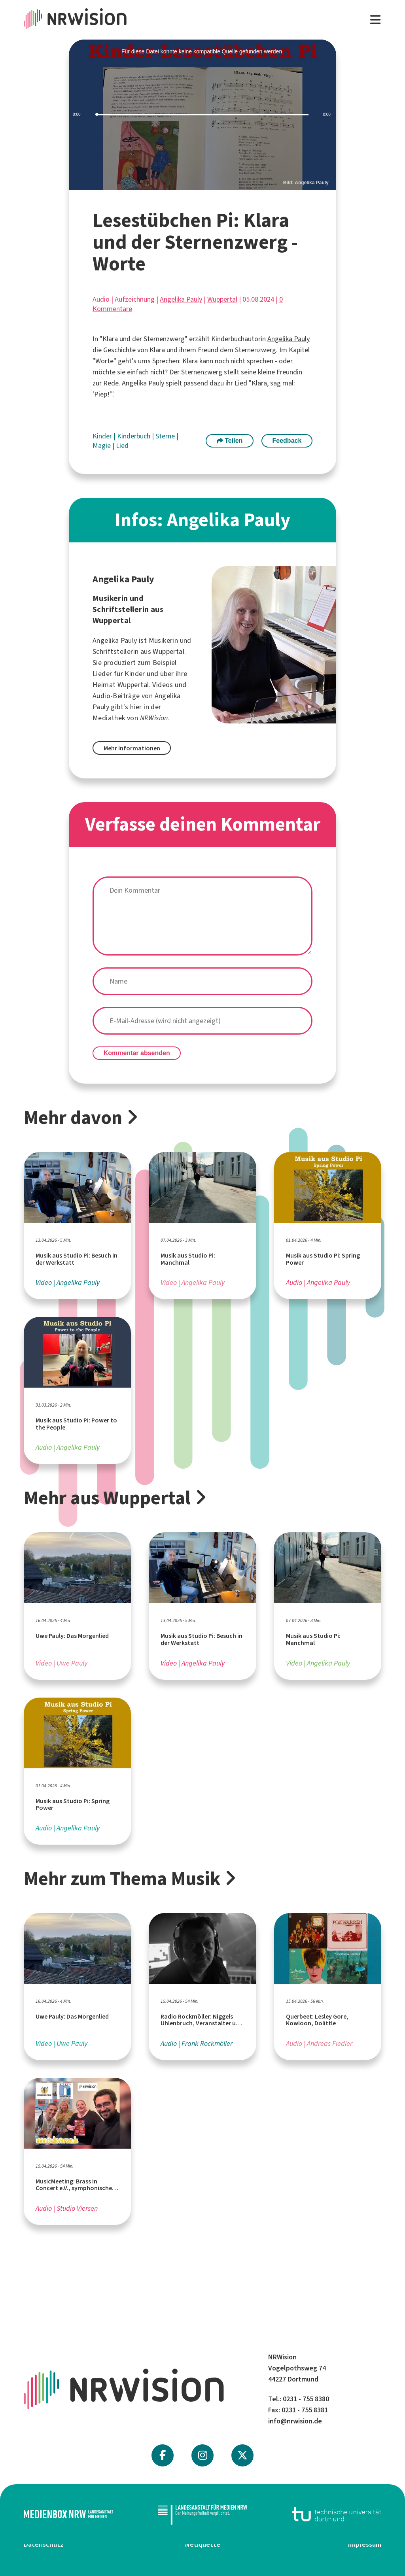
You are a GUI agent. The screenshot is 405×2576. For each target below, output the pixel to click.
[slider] (202, 114)
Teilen (230, 440)
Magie (102, 445)
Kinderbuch (134, 436)
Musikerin (163, 640)
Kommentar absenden (137, 1053)
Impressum (364, 2544)
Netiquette (202, 2544)
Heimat (104, 684)
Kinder (103, 436)
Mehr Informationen (132, 748)
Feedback (287, 440)
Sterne (165, 436)
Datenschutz (44, 2544)
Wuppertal (222, 299)
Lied (122, 445)
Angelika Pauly (181, 299)
